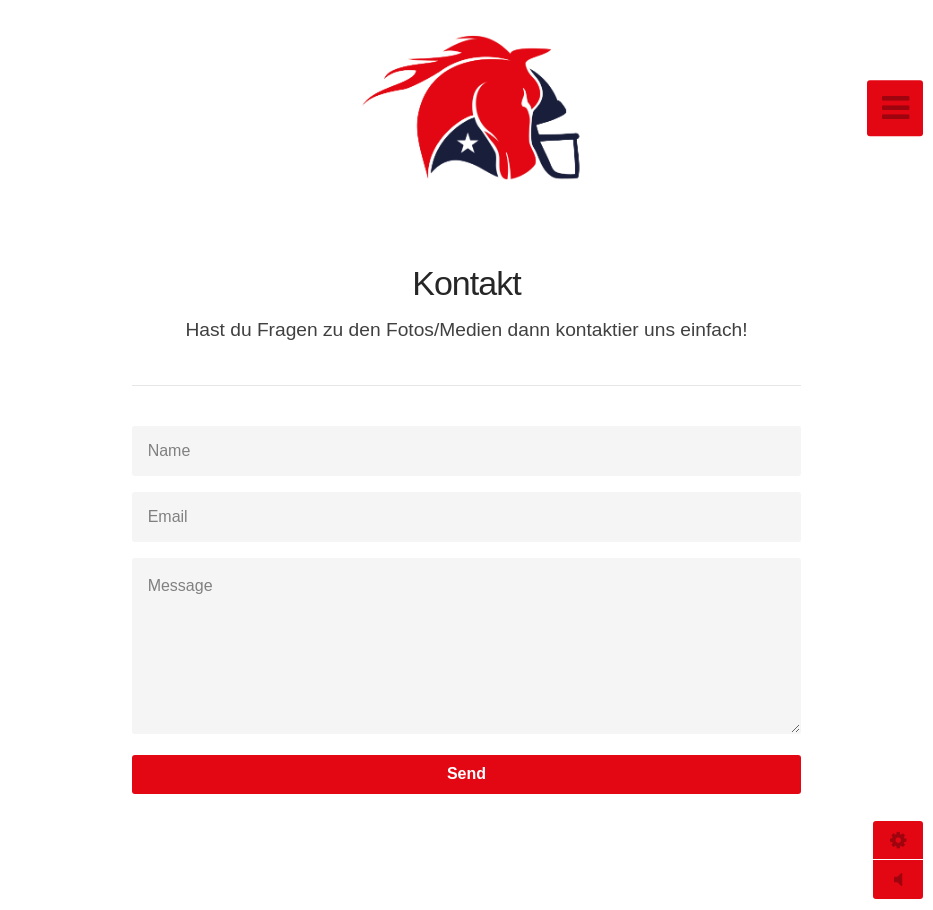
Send (466, 773)
